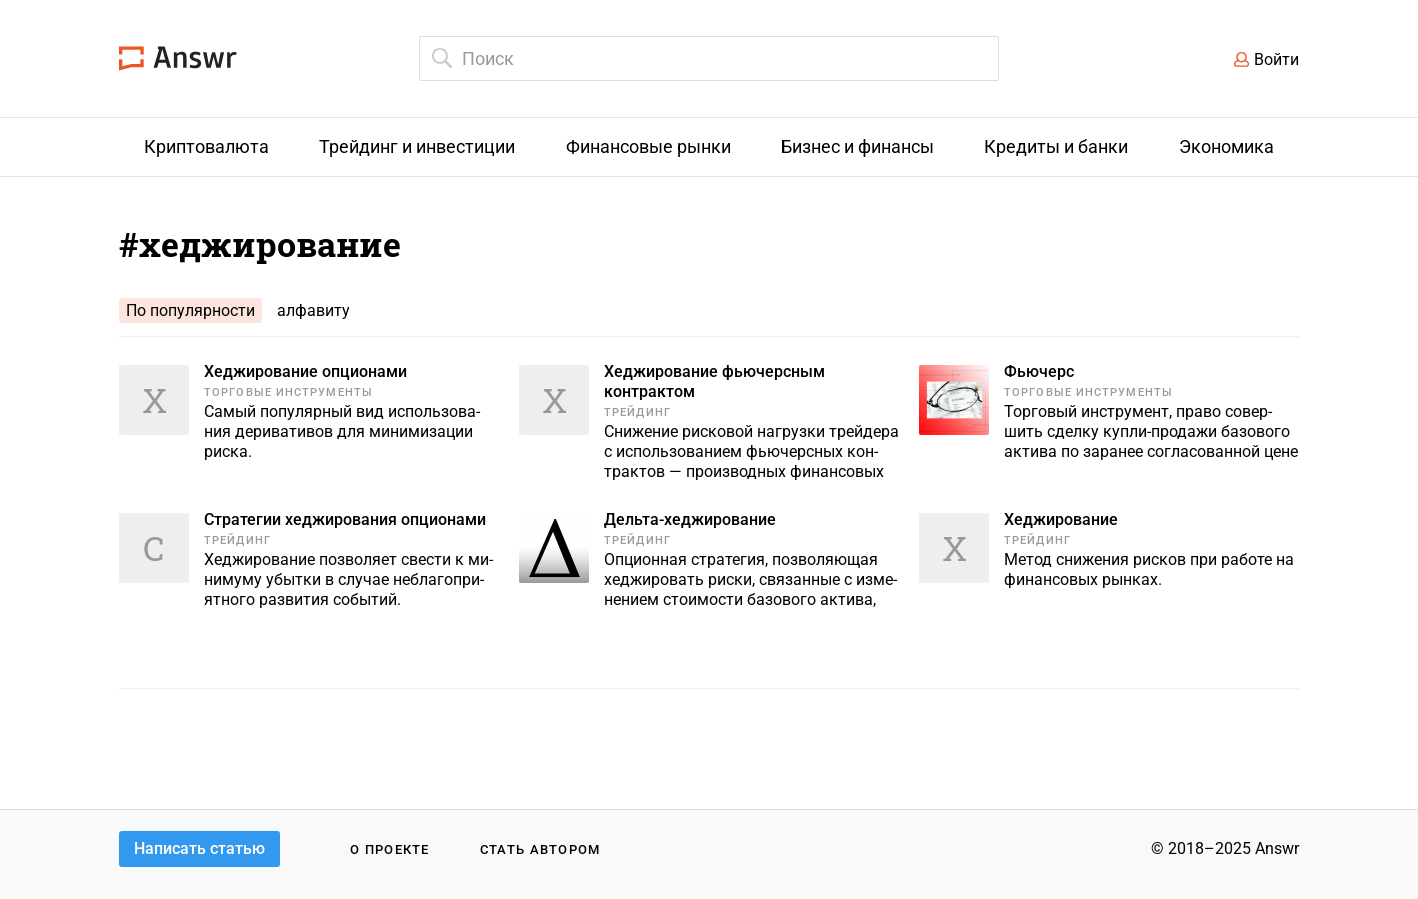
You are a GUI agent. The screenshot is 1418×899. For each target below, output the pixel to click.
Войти (1276, 59)
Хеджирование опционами (305, 371)
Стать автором (540, 849)
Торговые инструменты (288, 392)
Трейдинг (637, 412)
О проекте (390, 849)
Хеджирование (1061, 519)
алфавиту (313, 310)
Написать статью (199, 848)
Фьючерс (1039, 371)
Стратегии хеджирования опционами (345, 519)
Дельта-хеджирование (690, 519)
